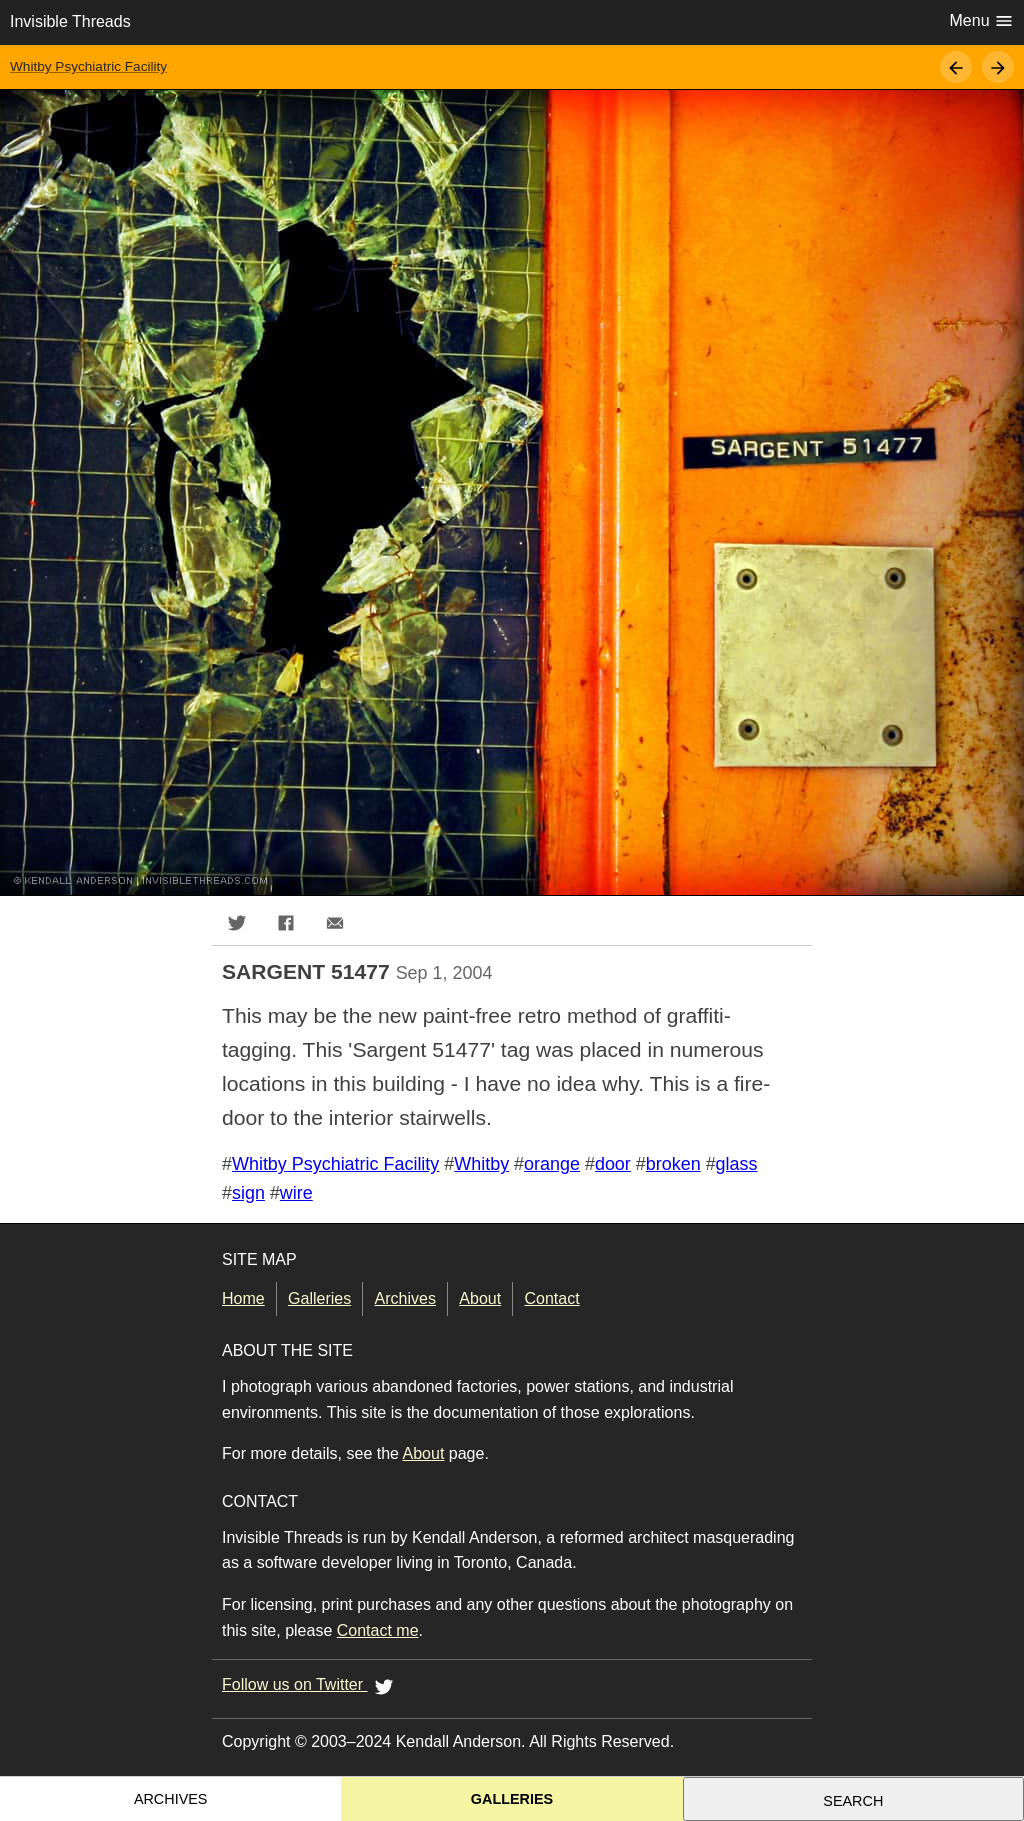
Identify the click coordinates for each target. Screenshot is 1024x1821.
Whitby (481, 1164)
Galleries (319, 1298)
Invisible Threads (70, 21)
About (480, 1298)
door (613, 1164)
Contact (552, 1298)
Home (243, 1298)
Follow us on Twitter (311, 1686)
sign (248, 1193)
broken (673, 1164)
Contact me (378, 1630)
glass (737, 1164)
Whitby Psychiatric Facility (88, 66)
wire (296, 1193)
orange (552, 1164)
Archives (405, 1298)
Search (853, 1801)
